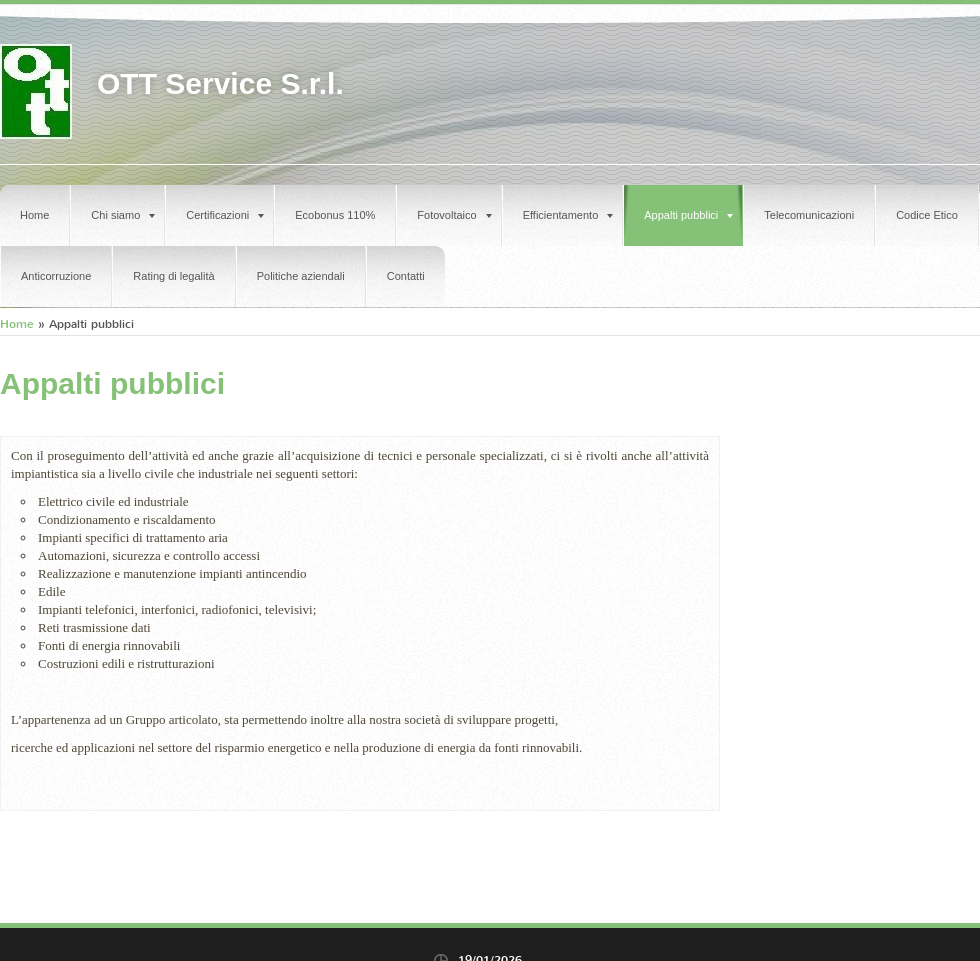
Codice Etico (927, 215)
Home (34, 215)
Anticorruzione (56, 276)
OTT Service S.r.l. (220, 83)
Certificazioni (225, 215)
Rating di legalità (173, 276)
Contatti (406, 276)
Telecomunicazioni (809, 215)
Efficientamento (568, 215)
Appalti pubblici (688, 215)
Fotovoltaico (454, 215)
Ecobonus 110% (335, 215)
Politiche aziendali (301, 276)
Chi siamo (123, 215)
